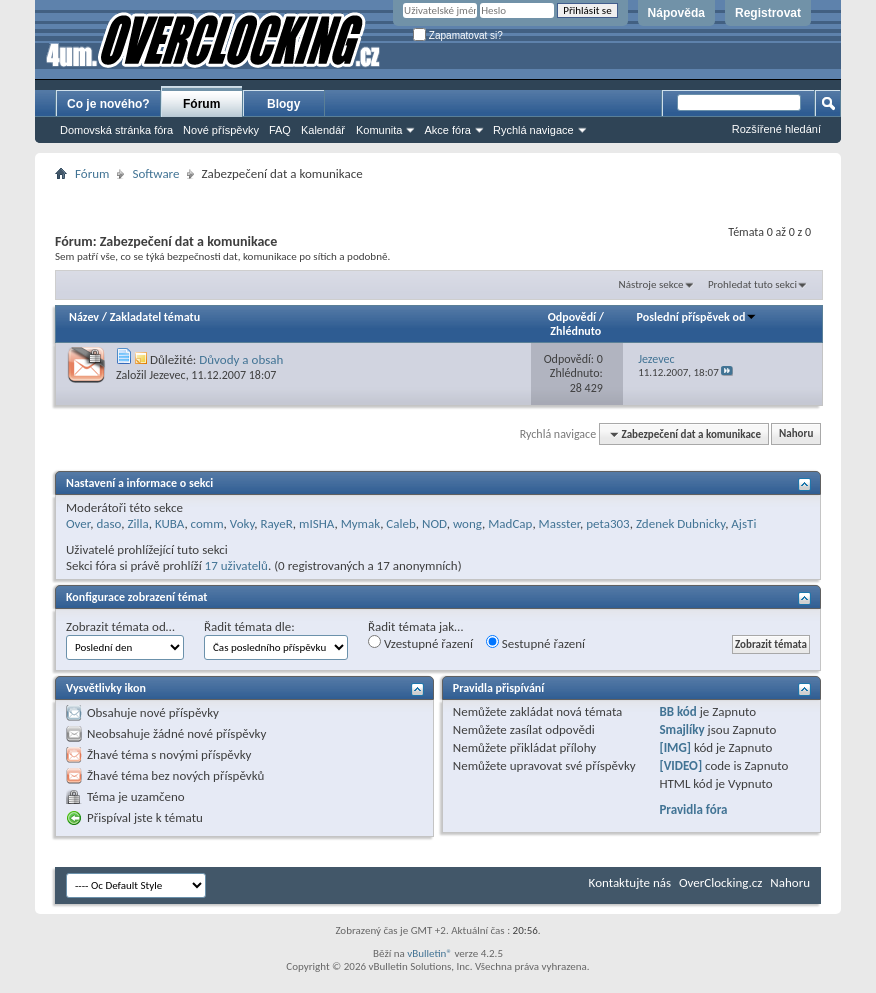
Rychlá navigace (533, 130)
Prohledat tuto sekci (752, 284)
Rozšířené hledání (776, 129)
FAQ (280, 130)
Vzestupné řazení (420, 643)
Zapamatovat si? (458, 35)
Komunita (379, 130)
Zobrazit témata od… (120, 626)
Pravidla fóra (693, 809)
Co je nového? (108, 104)
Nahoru (796, 434)
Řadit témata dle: (249, 626)
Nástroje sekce (651, 284)
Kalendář (323, 130)
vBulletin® (429, 953)
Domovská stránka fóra (116, 130)
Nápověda (676, 13)
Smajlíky (681, 729)
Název (84, 317)
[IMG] (675, 747)
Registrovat (768, 13)
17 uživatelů (236, 565)
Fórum (201, 104)
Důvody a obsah (241, 359)
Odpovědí (572, 317)
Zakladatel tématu (155, 317)
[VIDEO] (680, 765)
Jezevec (167, 375)
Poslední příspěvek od (697, 317)
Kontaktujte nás (630, 882)
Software (155, 173)
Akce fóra (447, 130)
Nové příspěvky (221, 130)
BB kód (677, 711)
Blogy (283, 104)
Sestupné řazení (535, 643)
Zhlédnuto (575, 331)
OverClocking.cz (720, 882)
